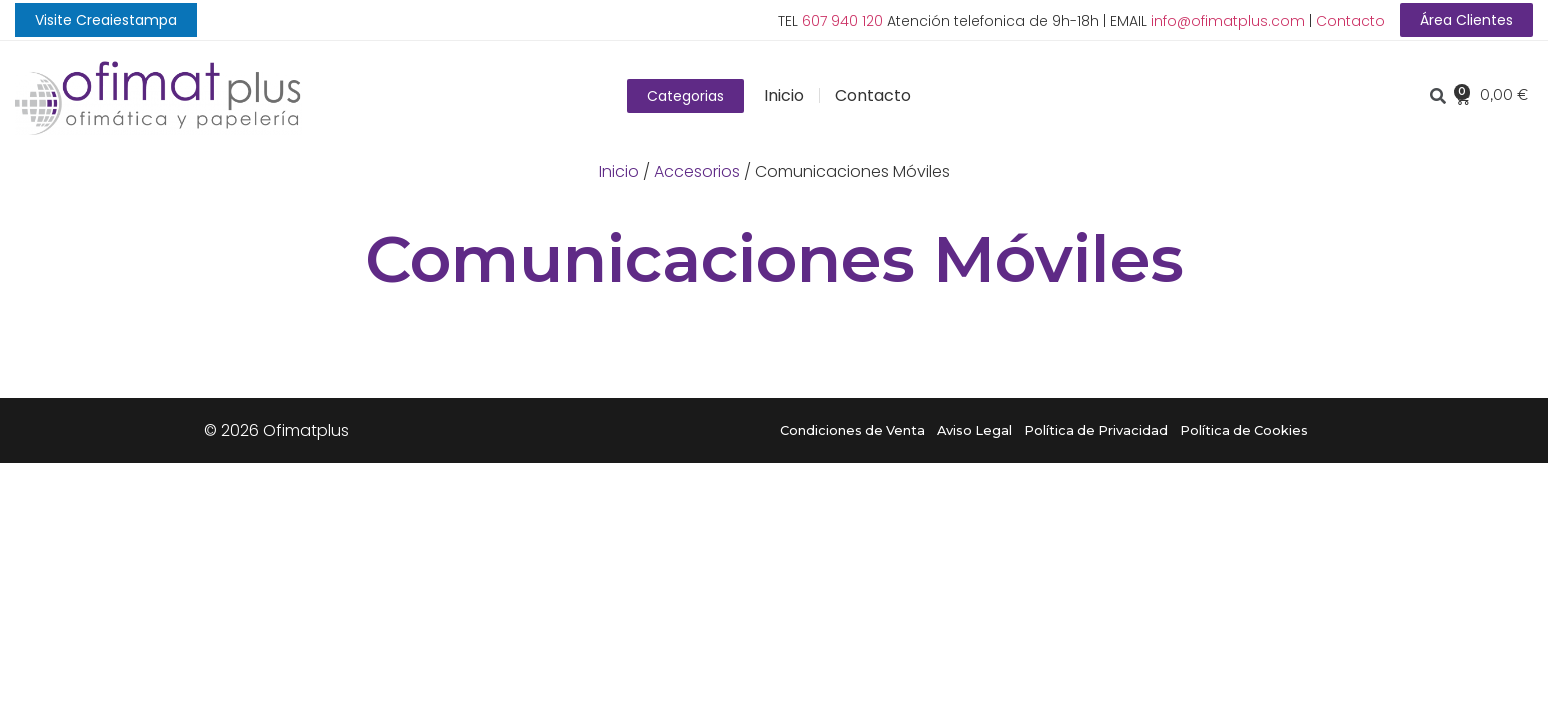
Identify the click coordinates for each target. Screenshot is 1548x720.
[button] (106, 20)
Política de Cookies (1244, 430)
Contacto (1350, 21)
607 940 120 (842, 21)
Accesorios (697, 171)
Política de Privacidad (1096, 430)
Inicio (784, 95)
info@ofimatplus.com (1228, 21)
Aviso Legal (974, 430)
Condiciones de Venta (852, 430)
